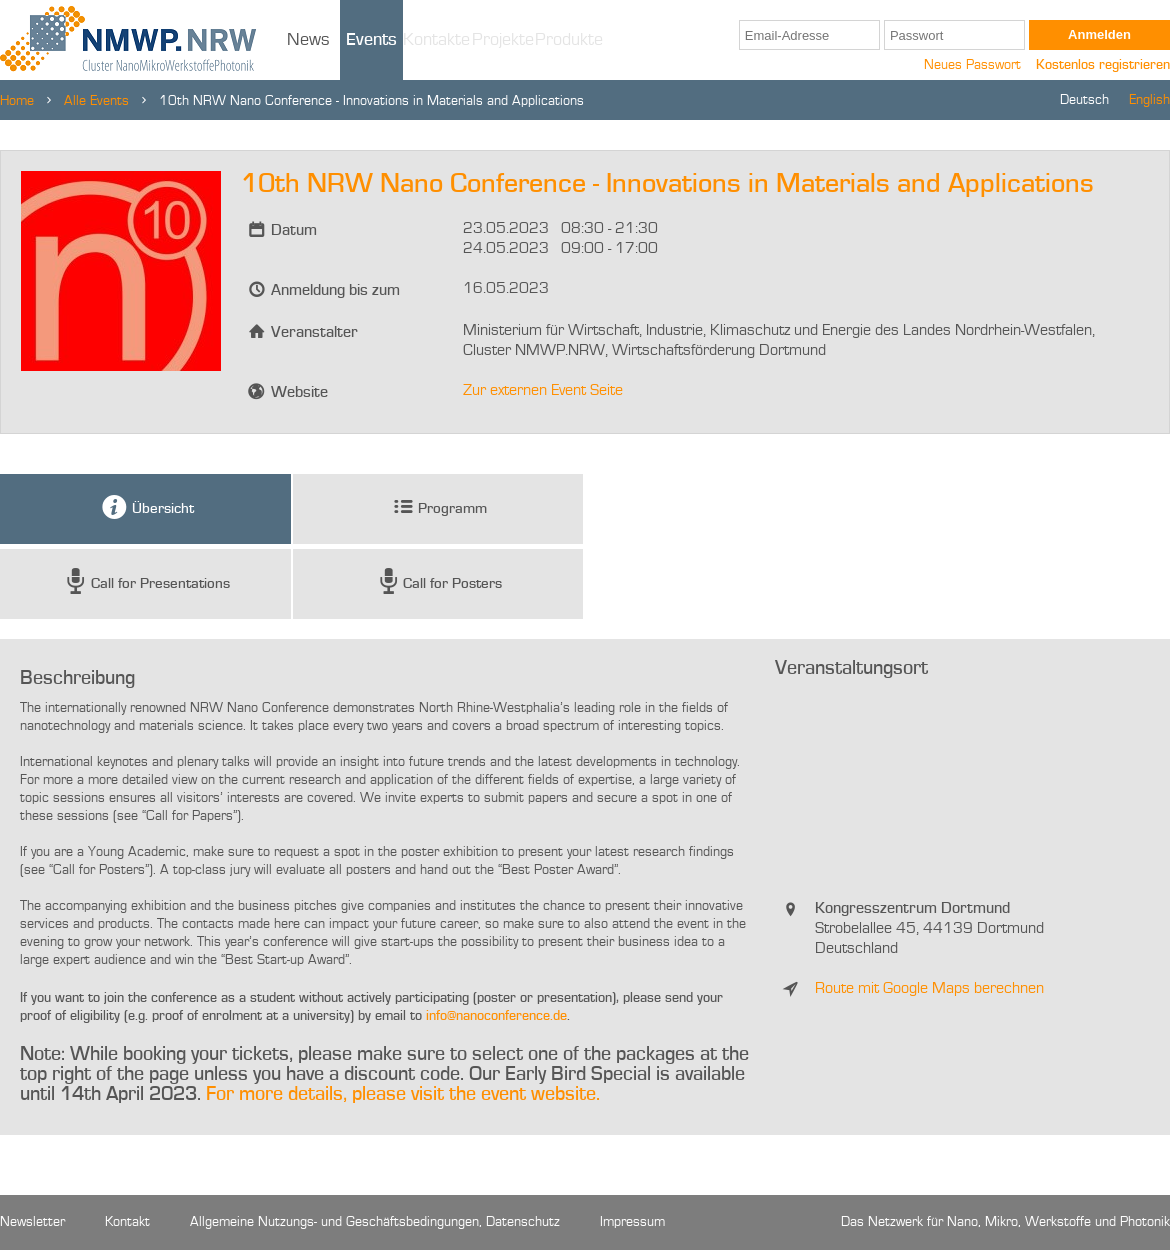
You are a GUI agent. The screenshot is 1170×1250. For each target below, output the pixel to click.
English (1149, 100)
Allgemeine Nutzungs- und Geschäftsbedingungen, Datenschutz (375, 1222)
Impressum (632, 1222)
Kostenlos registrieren (1103, 65)
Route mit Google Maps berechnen (929, 989)
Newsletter (32, 1222)
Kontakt (127, 1222)
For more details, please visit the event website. (403, 1095)
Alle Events (96, 101)
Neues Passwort (972, 65)
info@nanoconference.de (496, 1016)
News (308, 40)
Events (371, 40)
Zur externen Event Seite (543, 391)
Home (17, 101)
